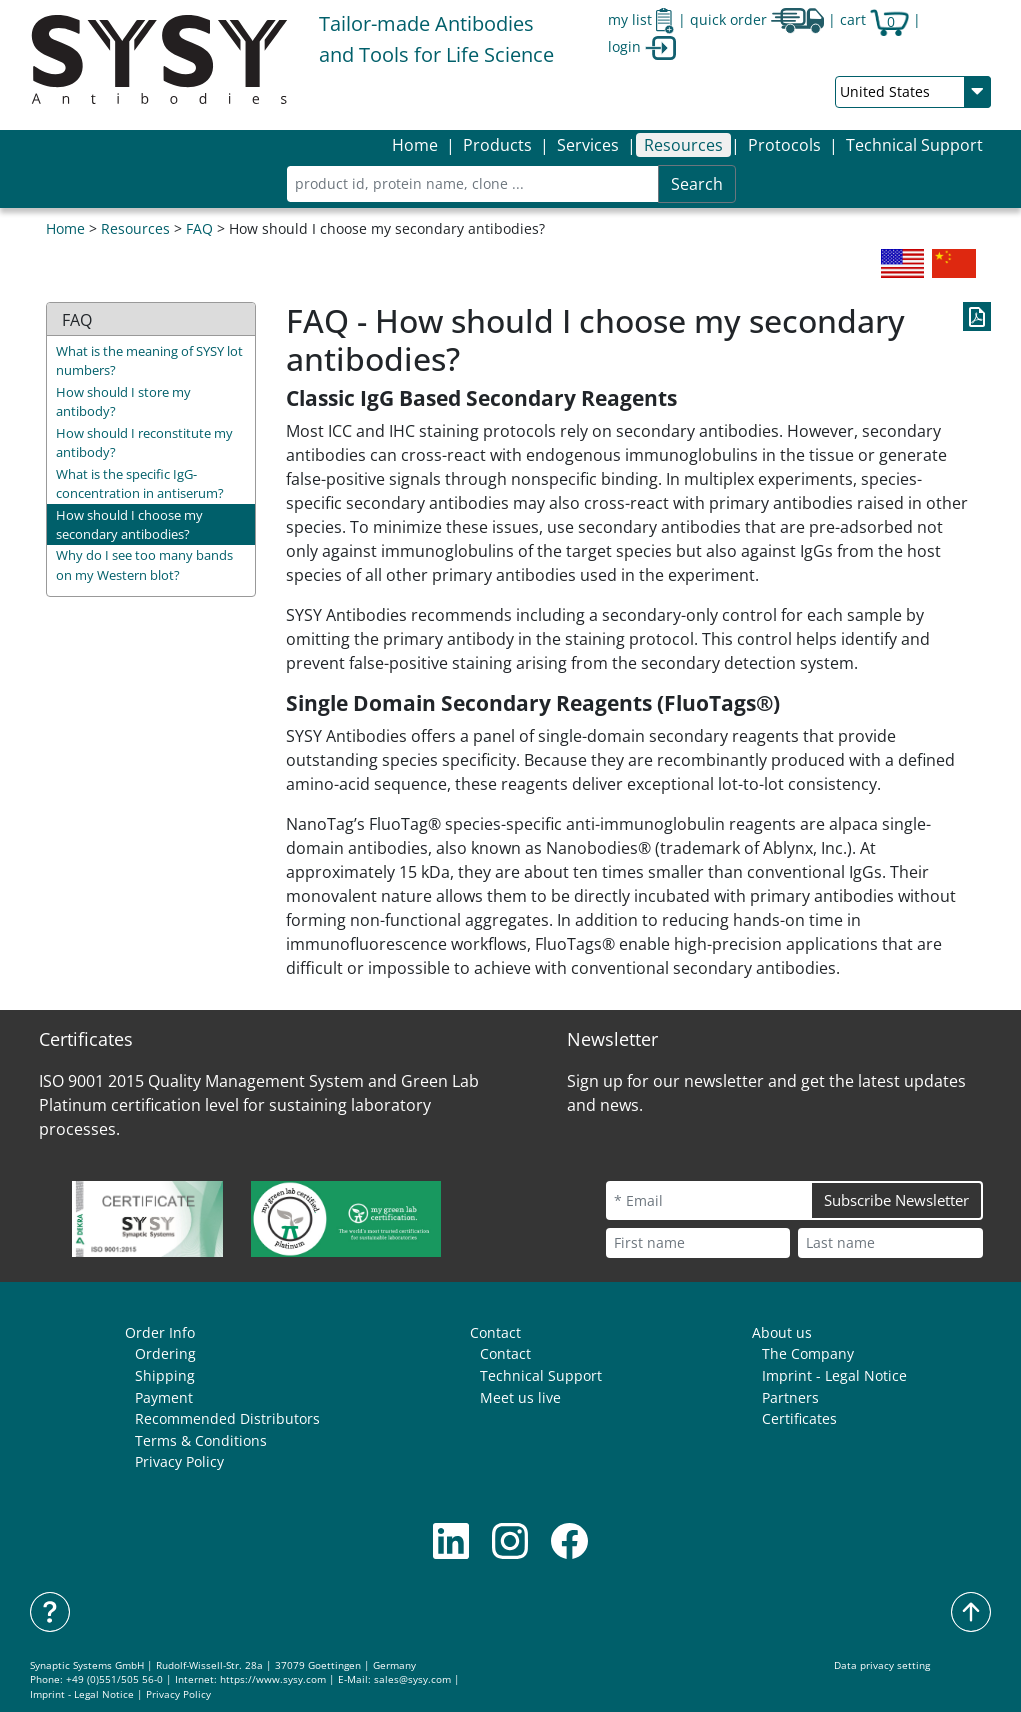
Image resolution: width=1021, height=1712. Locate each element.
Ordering (165, 1353)
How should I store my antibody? (123, 401)
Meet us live (520, 1397)
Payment (164, 1397)
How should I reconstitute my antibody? (144, 442)
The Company (808, 1353)
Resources (135, 228)
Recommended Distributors (227, 1418)
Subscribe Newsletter (896, 1200)
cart (874, 19)
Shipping (165, 1375)
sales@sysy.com (412, 1679)
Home (415, 145)
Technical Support (914, 145)
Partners (790, 1397)
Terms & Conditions (201, 1440)
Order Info (160, 1332)
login (642, 46)
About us (782, 1332)
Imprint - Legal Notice (834, 1375)
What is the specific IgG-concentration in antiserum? (140, 483)
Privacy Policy (179, 1461)
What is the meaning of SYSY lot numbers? (149, 360)
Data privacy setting (882, 1665)
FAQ (199, 228)
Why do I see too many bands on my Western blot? (144, 564)
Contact (495, 1332)
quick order (757, 19)
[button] (497, 145)
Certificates (799, 1418)
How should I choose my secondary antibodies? (129, 524)
